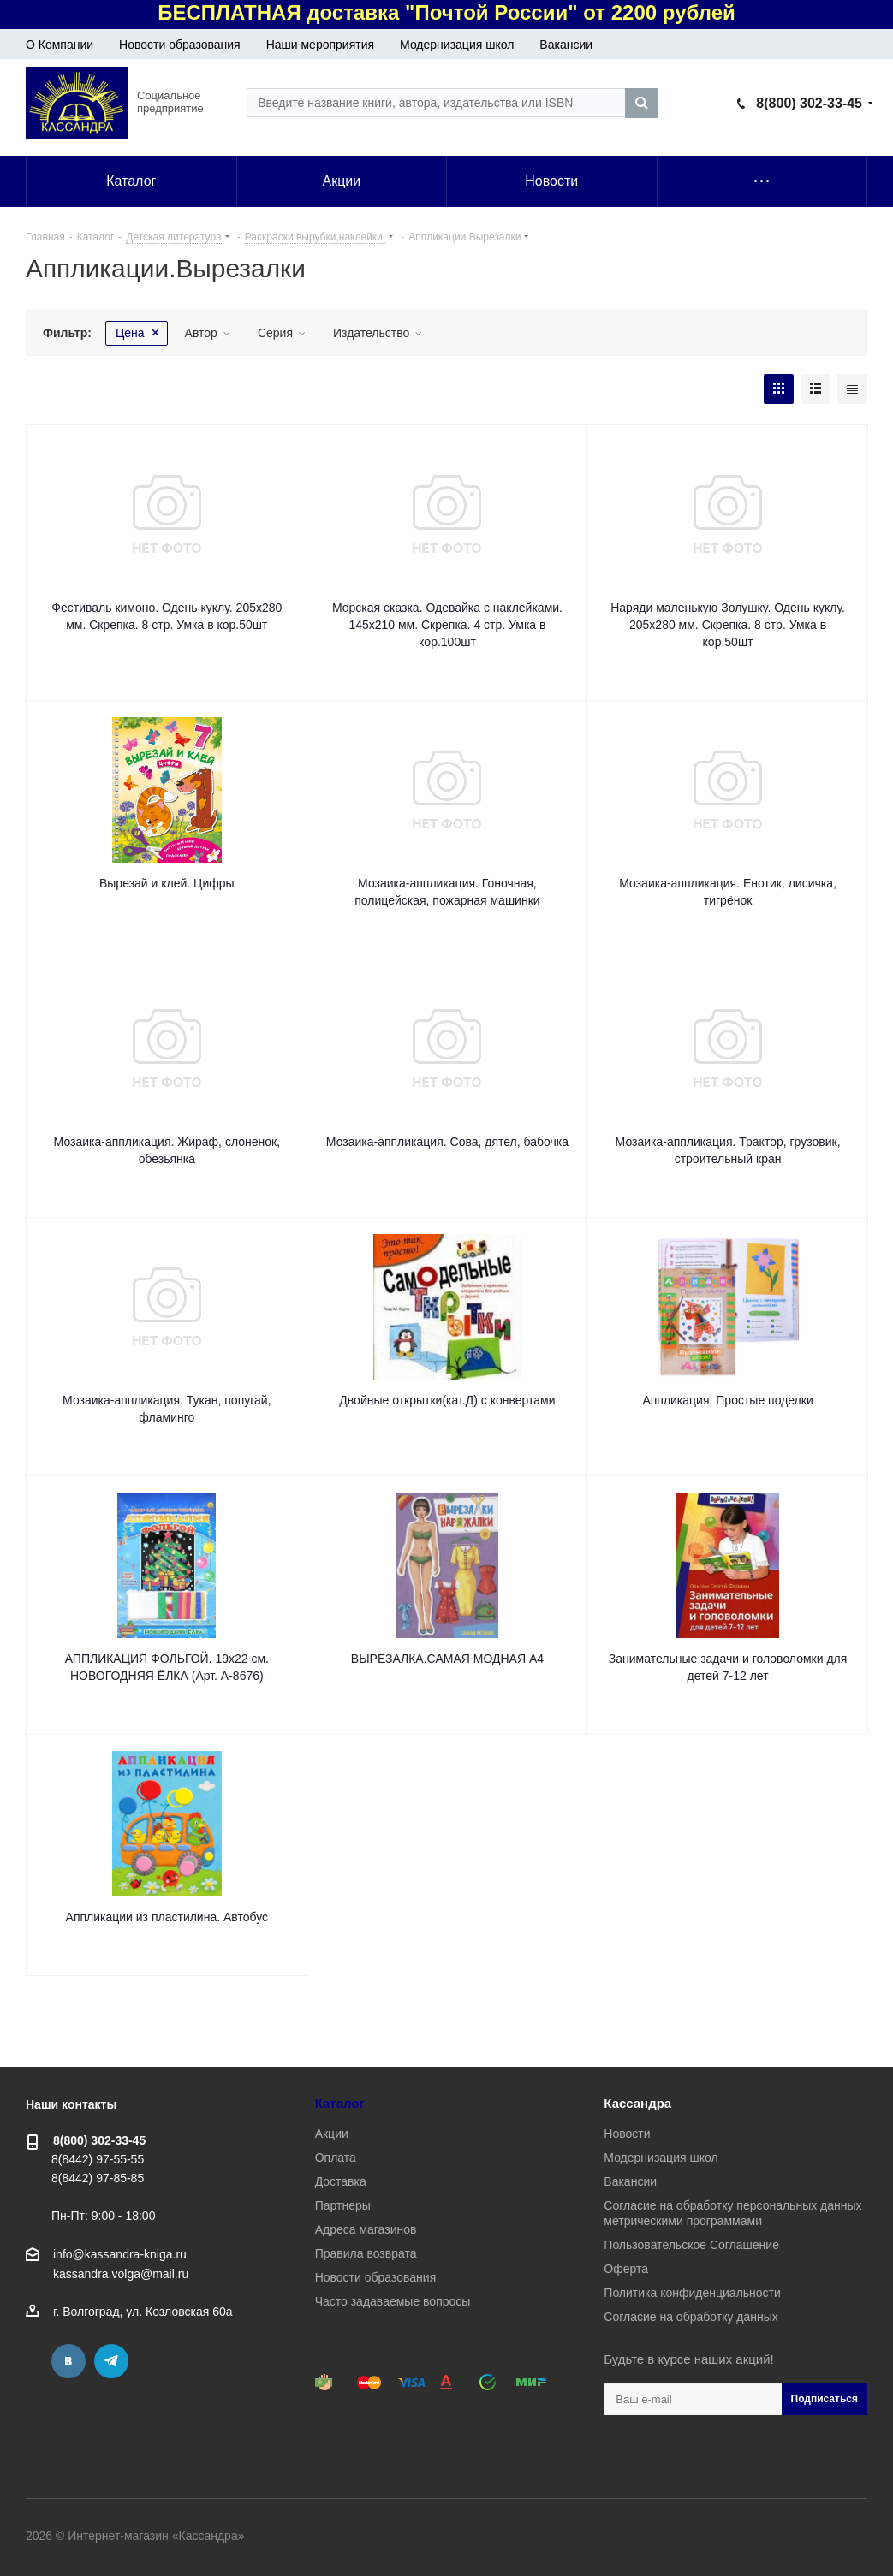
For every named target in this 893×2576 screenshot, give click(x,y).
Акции (331, 2133)
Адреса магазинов (366, 2229)
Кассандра (637, 2103)
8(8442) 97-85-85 (97, 2178)
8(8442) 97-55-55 (97, 2159)
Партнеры (343, 2205)
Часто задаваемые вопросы (393, 2301)
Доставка (340, 2181)
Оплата (335, 2157)
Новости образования (180, 44)
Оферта (626, 2269)
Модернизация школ (457, 44)
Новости (627, 2133)
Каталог (340, 2103)
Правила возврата (366, 2253)
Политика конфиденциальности (692, 2293)
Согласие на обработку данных (691, 2317)
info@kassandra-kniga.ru (120, 2254)
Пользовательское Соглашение (691, 2245)
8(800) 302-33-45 (809, 103)
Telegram (111, 2361)
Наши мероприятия (320, 44)
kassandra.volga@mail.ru (120, 2274)
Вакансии (565, 44)
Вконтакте (68, 2361)
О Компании (59, 44)
